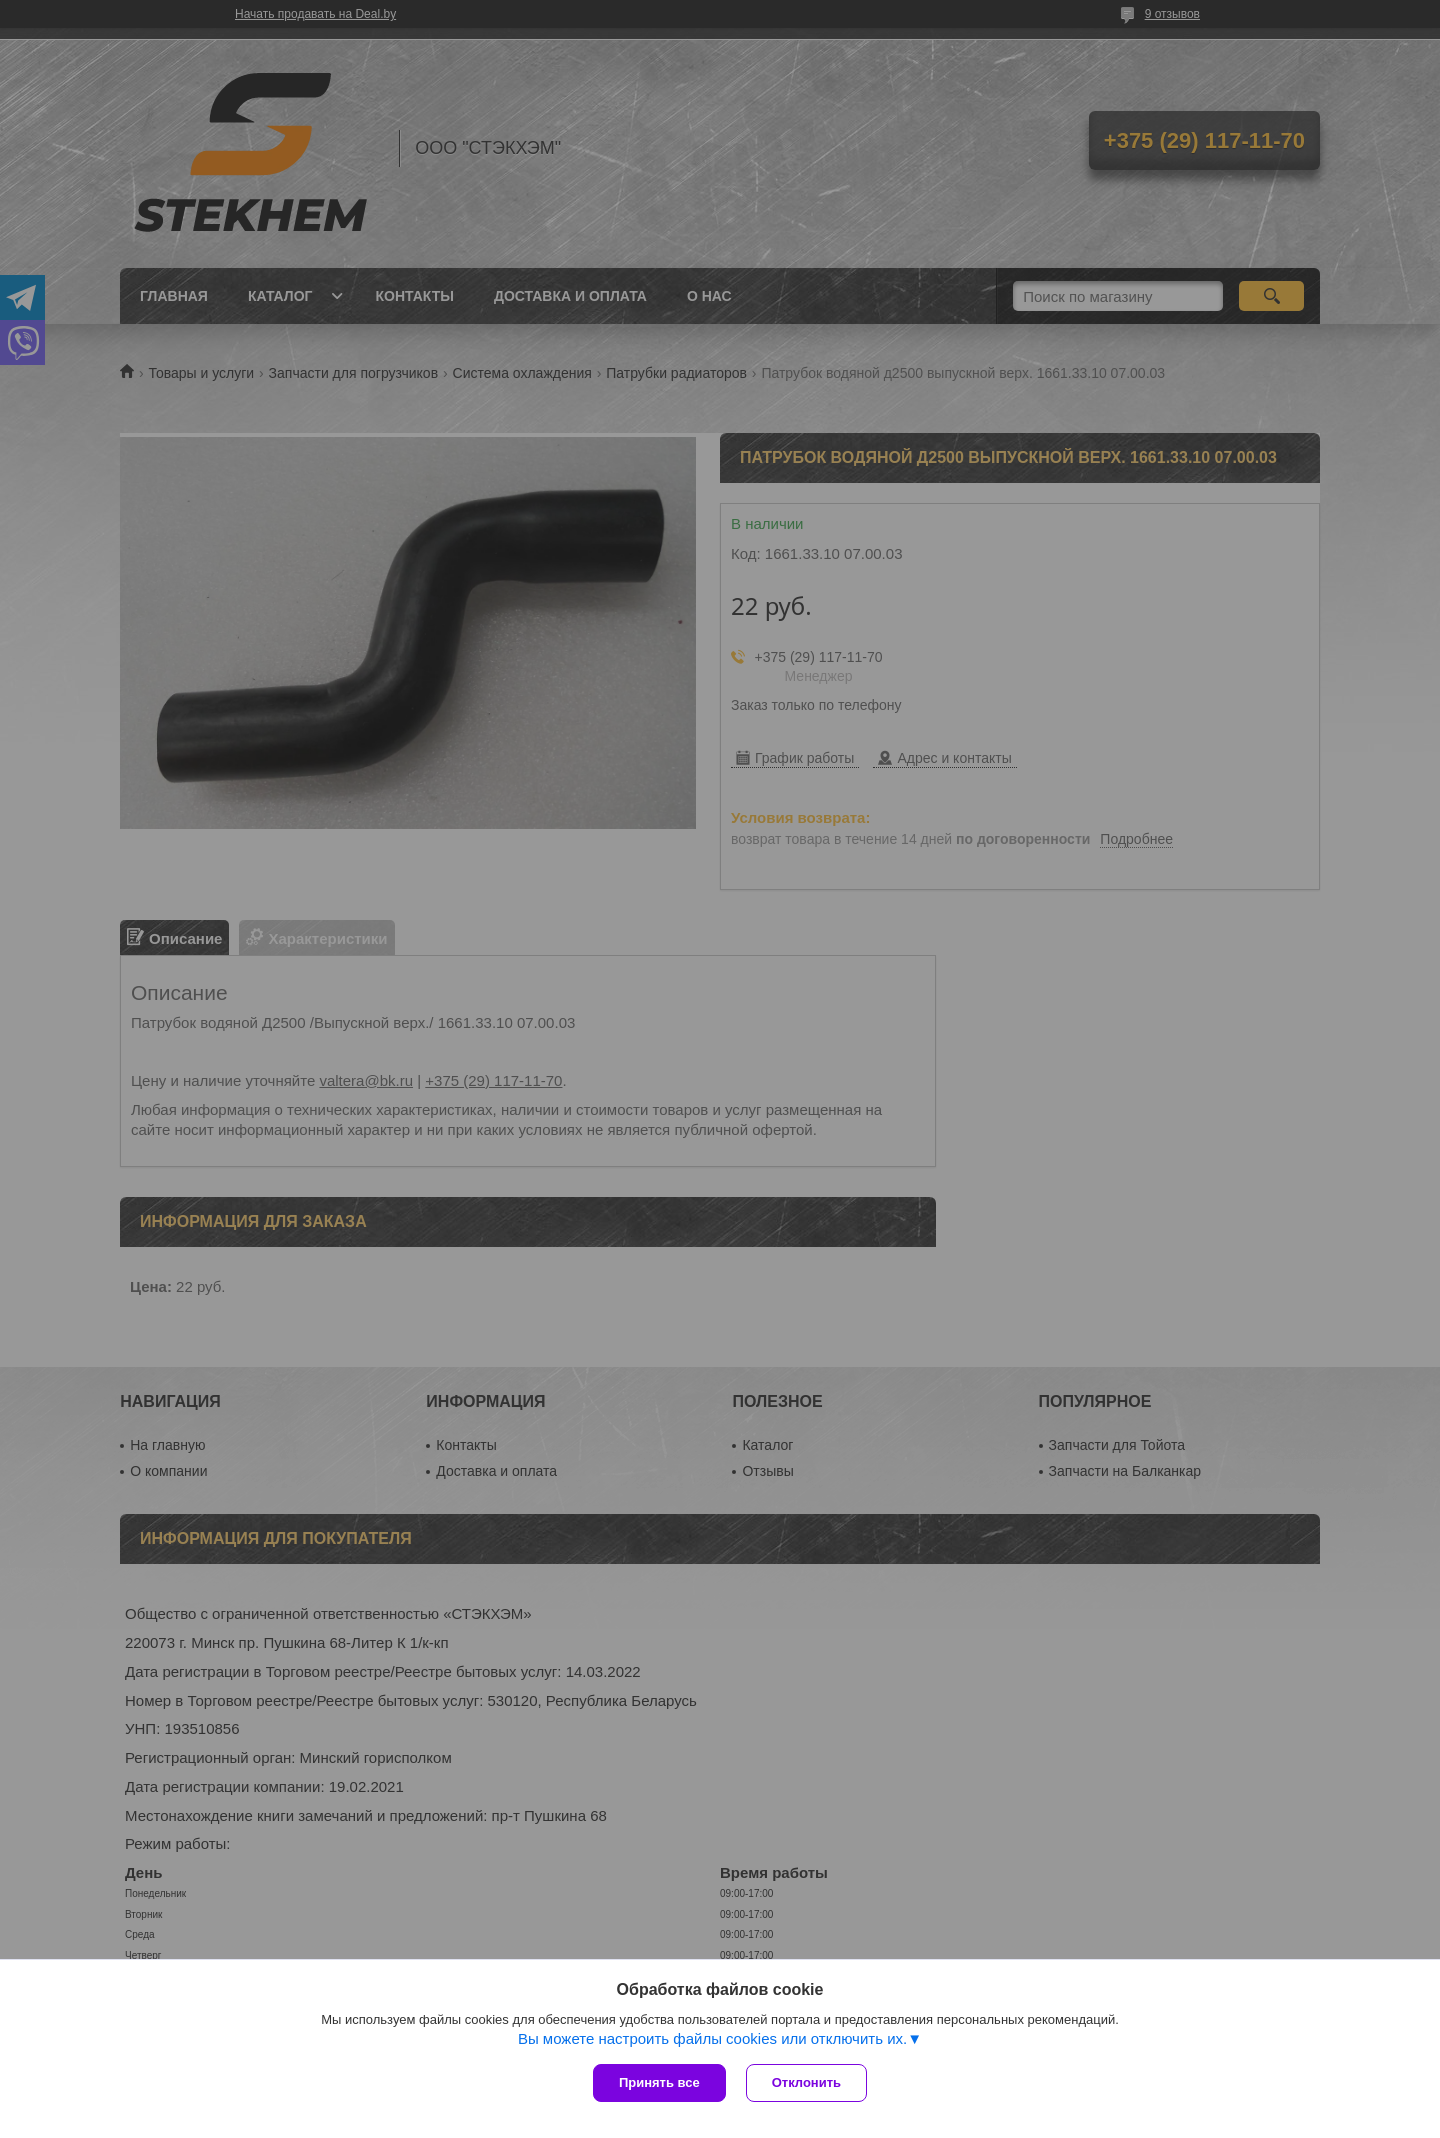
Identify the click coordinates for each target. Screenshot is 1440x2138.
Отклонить (806, 2082)
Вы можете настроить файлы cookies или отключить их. (712, 2038)
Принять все (659, 2082)
